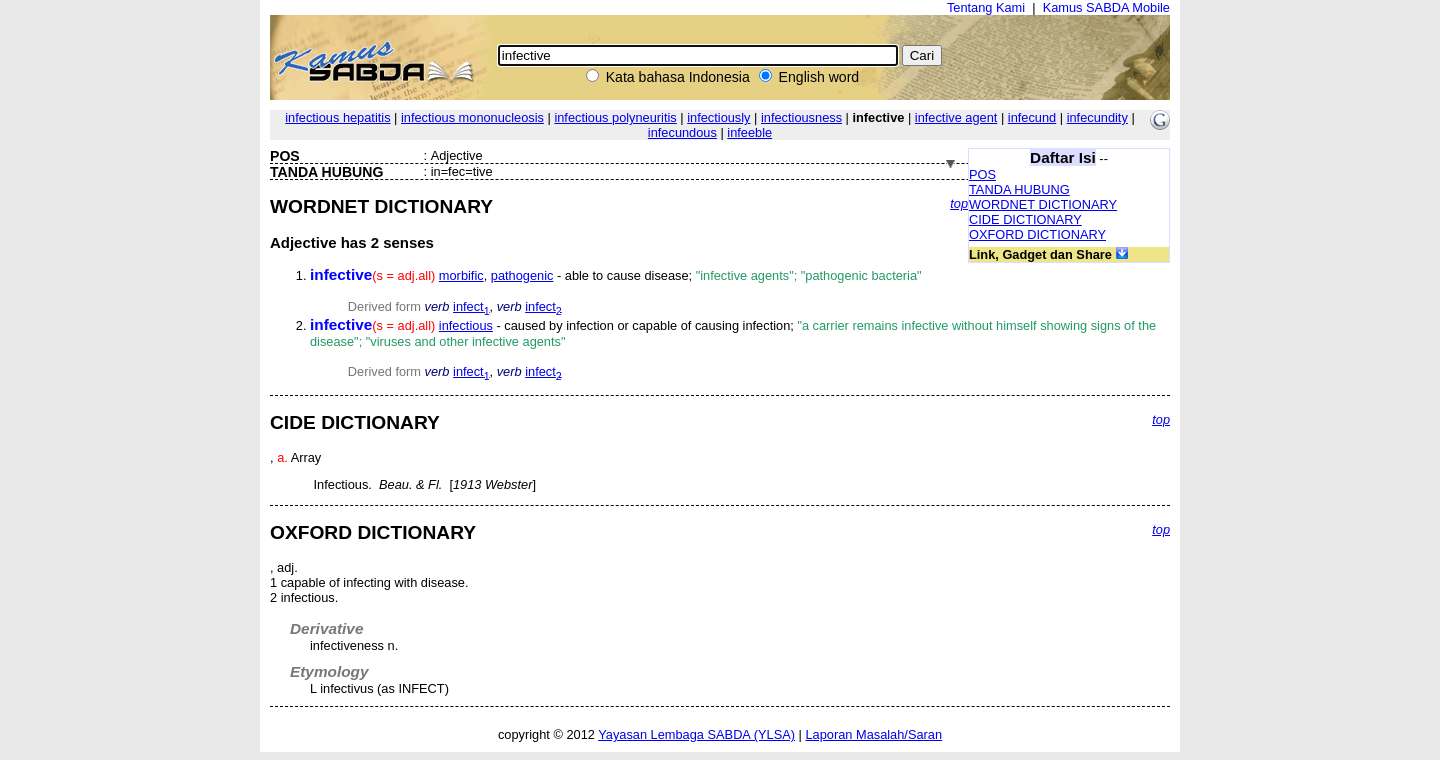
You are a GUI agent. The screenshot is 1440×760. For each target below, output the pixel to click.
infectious (466, 325)
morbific (461, 275)
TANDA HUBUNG (1019, 189)
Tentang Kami (986, 7)
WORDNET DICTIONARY (1043, 204)
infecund (1032, 117)
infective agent (956, 117)
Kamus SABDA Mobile (1106, 7)
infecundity (1097, 117)
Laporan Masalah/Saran (873, 734)
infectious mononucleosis (472, 117)
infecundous (682, 132)
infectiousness (801, 117)
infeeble (749, 132)
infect (471, 306)
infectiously (718, 117)
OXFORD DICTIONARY (1037, 234)
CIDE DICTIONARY (1025, 219)
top (959, 203)
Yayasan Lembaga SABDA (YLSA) (696, 734)
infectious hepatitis (337, 117)
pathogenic (522, 275)
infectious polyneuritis (615, 117)
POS (982, 174)
